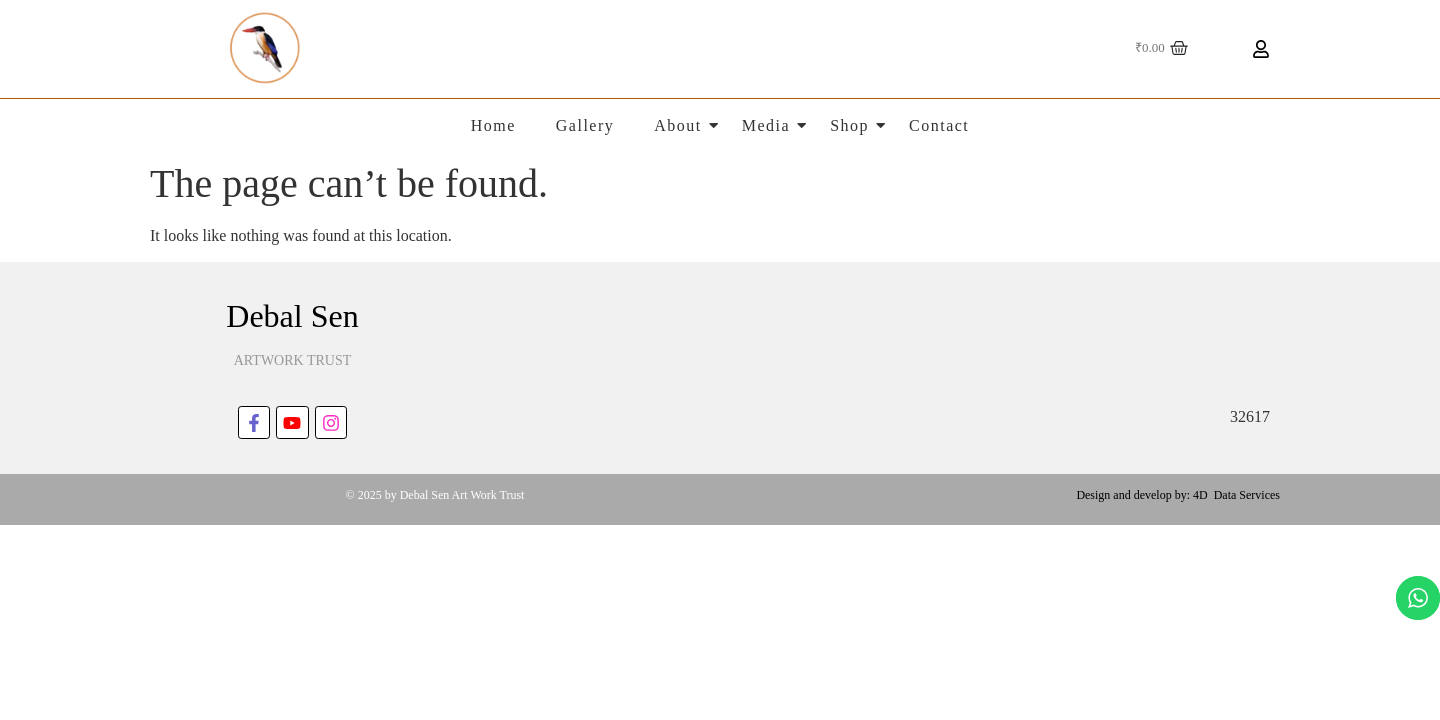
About (678, 125)
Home (493, 125)
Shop (849, 125)
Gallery (585, 125)
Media (766, 125)
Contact (939, 125)
